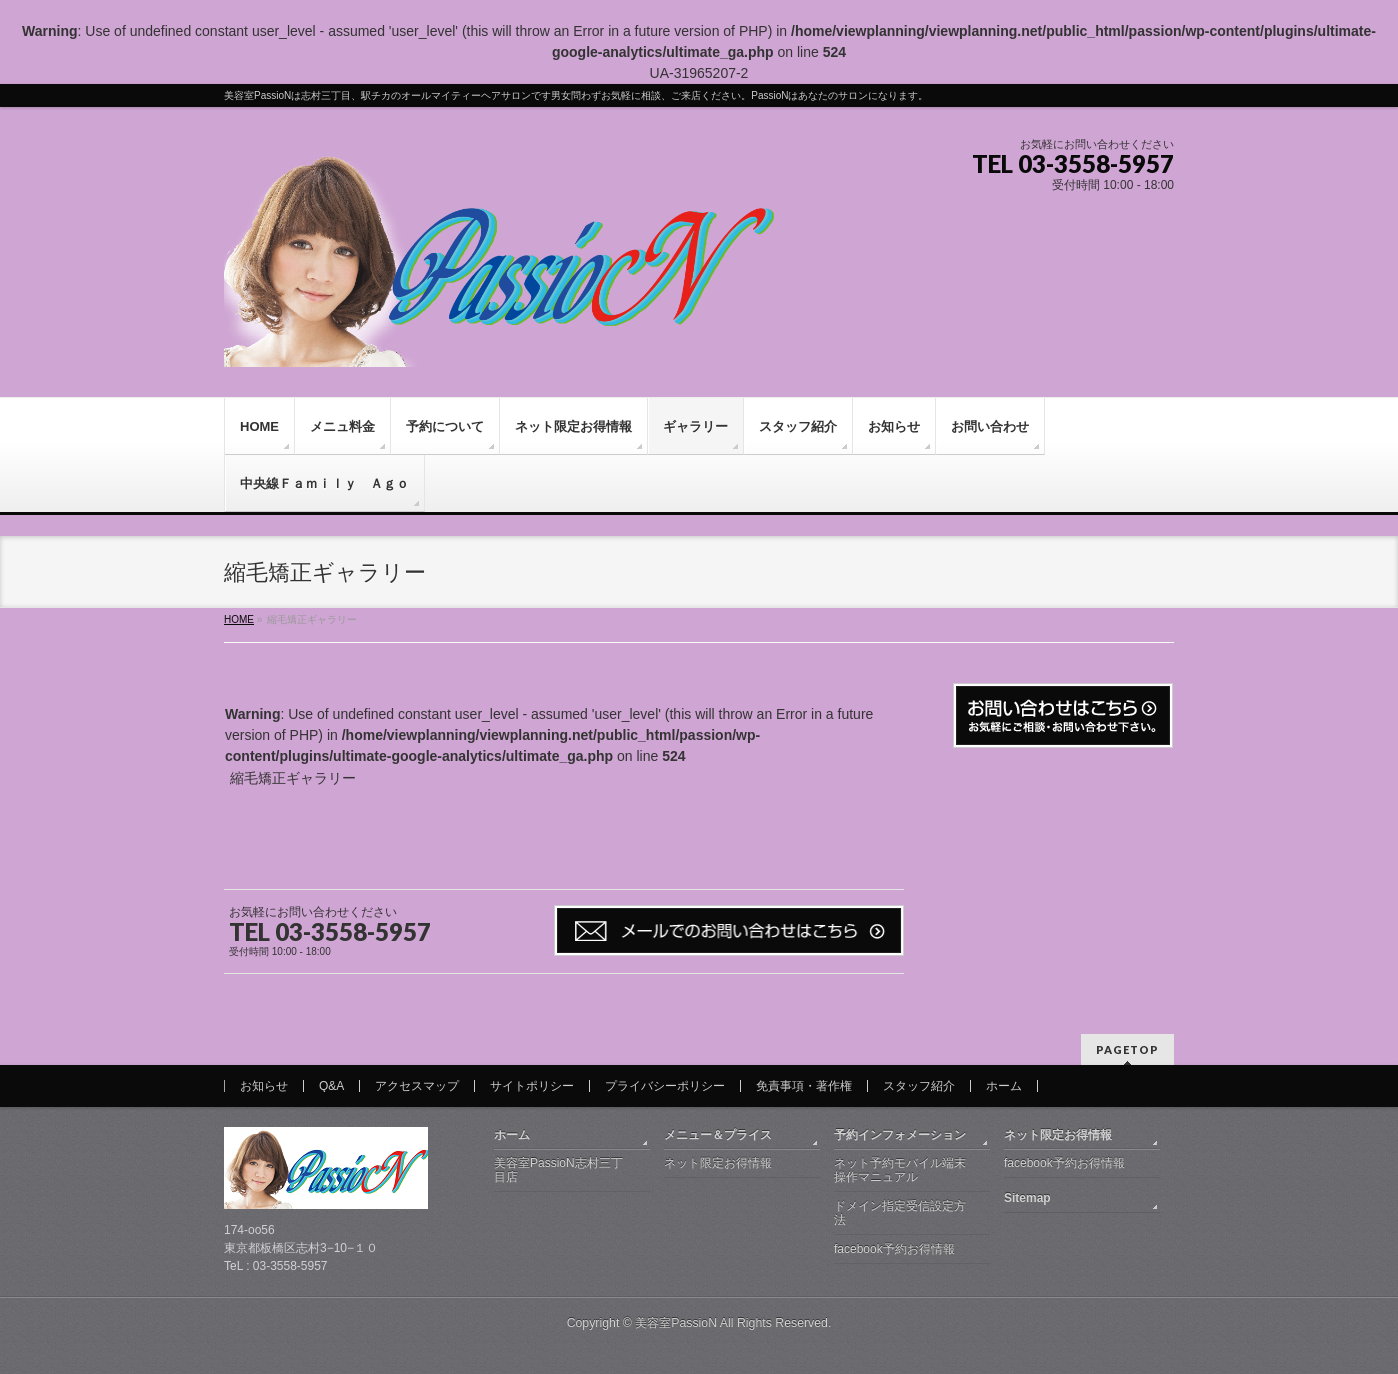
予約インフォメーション (900, 1135)
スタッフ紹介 (919, 1086)
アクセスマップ (417, 1086)
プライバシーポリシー (665, 1086)
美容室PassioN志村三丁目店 (558, 1170)
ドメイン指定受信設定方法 (900, 1213)
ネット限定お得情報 (718, 1163)
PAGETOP (1127, 1049)
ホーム (1004, 1086)
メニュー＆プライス (718, 1135)
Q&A (331, 1086)
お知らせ (264, 1086)
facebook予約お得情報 (894, 1249)
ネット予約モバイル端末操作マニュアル (900, 1170)
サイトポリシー (532, 1086)
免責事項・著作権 (804, 1086)
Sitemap (1027, 1198)
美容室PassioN (676, 1323)
